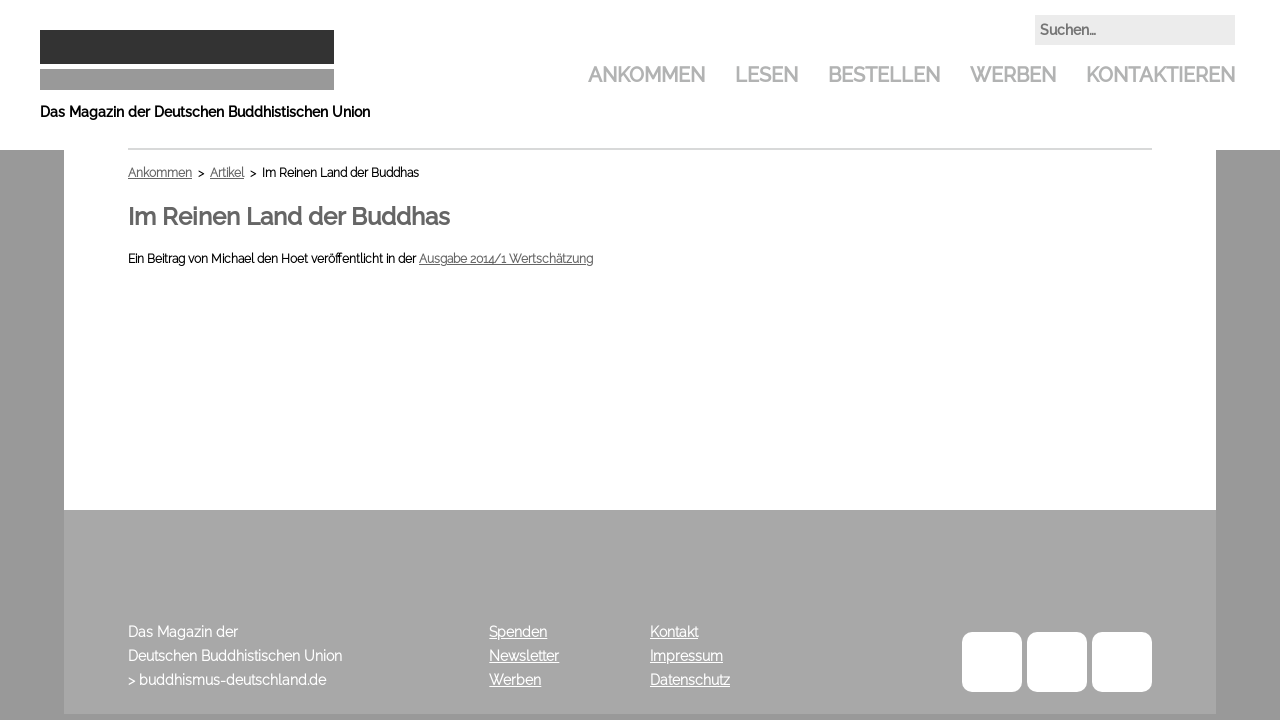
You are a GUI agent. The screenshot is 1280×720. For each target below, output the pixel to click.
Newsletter (524, 656)
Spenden (518, 632)
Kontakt (674, 632)
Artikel (227, 173)
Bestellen (884, 75)
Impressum (686, 656)
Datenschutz (690, 680)
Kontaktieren (1160, 75)
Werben (1013, 75)
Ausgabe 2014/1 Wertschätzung (506, 259)
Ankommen (646, 75)
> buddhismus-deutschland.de (227, 680)
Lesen (766, 75)
